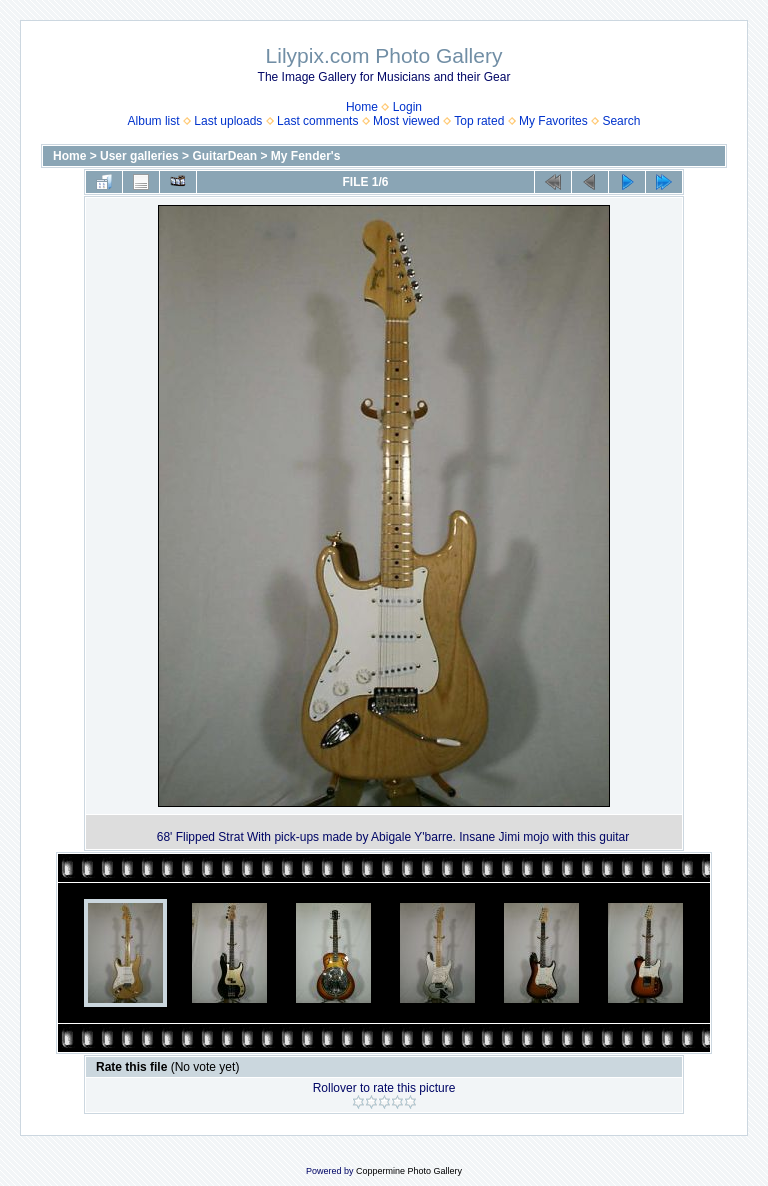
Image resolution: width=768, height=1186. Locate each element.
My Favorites (553, 121)
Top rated (479, 121)
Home (362, 107)
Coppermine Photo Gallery (409, 1171)
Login (407, 107)
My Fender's (306, 156)
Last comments (317, 121)
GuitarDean (224, 156)
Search (621, 121)
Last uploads (228, 121)
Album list (154, 121)
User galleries (139, 156)
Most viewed (406, 121)
